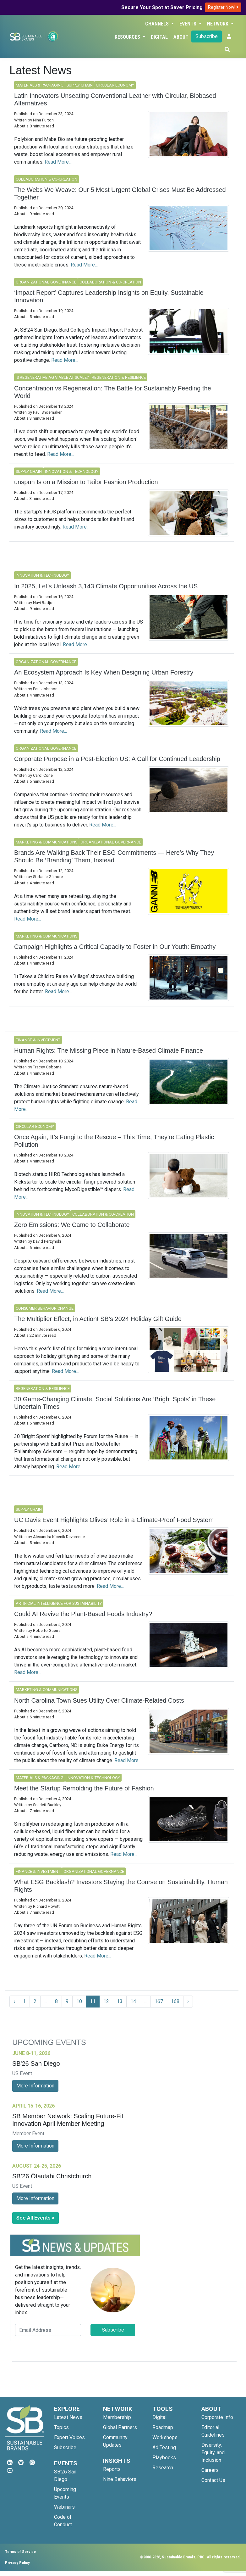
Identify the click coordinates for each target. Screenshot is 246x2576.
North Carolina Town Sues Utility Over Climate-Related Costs (99, 1700)
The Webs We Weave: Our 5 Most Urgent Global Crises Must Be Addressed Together (120, 193)
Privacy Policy (17, 2562)
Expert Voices (69, 2437)
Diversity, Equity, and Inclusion (213, 2452)
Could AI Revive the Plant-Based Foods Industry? (83, 1613)
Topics (61, 2427)
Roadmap (162, 2427)
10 (79, 2001)
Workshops (165, 2437)
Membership (117, 2417)
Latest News (68, 2417)
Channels (157, 24)
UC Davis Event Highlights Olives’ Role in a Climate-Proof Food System (114, 1519)
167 (159, 2001)
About (181, 37)
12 (106, 2001)
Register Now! (223, 7)
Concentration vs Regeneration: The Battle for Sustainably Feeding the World (112, 392)
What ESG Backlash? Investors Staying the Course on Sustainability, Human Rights (121, 1886)
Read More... (58, 162)
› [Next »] (188, 2001)
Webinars (64, 2507)
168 (175, 2001)
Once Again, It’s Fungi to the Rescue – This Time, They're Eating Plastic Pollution (114, 1141)
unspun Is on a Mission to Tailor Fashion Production (86, 482)
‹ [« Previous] (14, 2001)
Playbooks (164, 2458)
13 (120, 2001)
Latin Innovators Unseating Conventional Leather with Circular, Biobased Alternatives (115, 99)
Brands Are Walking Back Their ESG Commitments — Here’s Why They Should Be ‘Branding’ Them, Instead (114, 856)
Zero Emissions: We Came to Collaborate (72, 1224)
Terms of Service (20, 2551)
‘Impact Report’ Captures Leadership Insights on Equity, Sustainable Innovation (109, 296)
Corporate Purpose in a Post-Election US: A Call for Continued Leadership (117, 758)
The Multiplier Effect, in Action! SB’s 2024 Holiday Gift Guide (98, 1318)
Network (218, 24)
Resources (128, 37)
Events (188, 24)
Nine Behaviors (119, 2479)
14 (133, 2001)
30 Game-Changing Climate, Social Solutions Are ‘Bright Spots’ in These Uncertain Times (115, 1403)
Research (162, 2468)
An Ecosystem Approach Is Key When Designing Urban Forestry (103, 672)
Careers (210, 2470)
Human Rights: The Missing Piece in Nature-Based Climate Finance (108, 1050)
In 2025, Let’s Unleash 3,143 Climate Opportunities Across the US (106, 586)
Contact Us (213, 2480)
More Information (35, 2086)
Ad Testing (164, 2447)
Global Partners (120, 2427)
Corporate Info (217, 2417)
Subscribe (206, 36)
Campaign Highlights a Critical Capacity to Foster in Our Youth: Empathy (115, 946)
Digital (159, 37)
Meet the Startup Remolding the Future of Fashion (84, 1788)
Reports (112, 2469)
